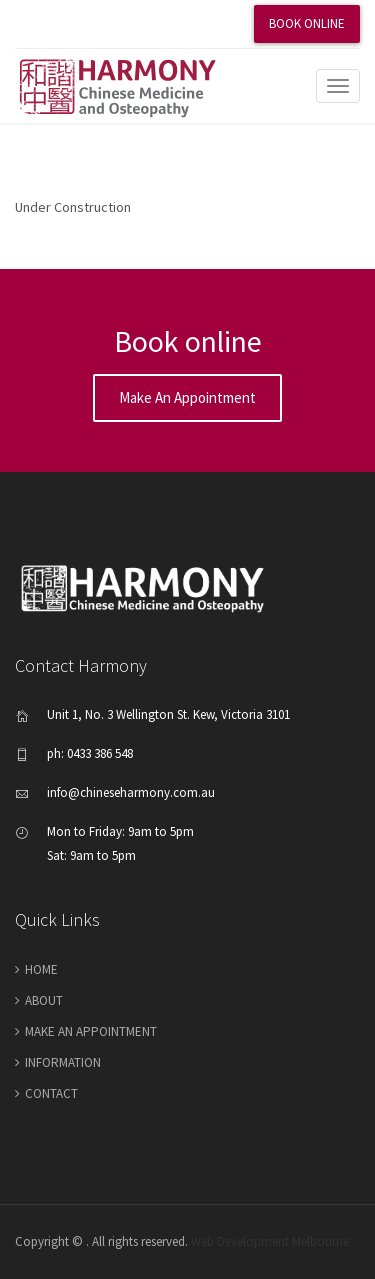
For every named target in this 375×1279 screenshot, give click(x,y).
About (44, 1000)
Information (63, 1062)
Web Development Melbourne (270, 1241)
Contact (51, 1093)
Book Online (307, 23)
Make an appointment (187, 397)
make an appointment (91, 1031)
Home (41, 969)
